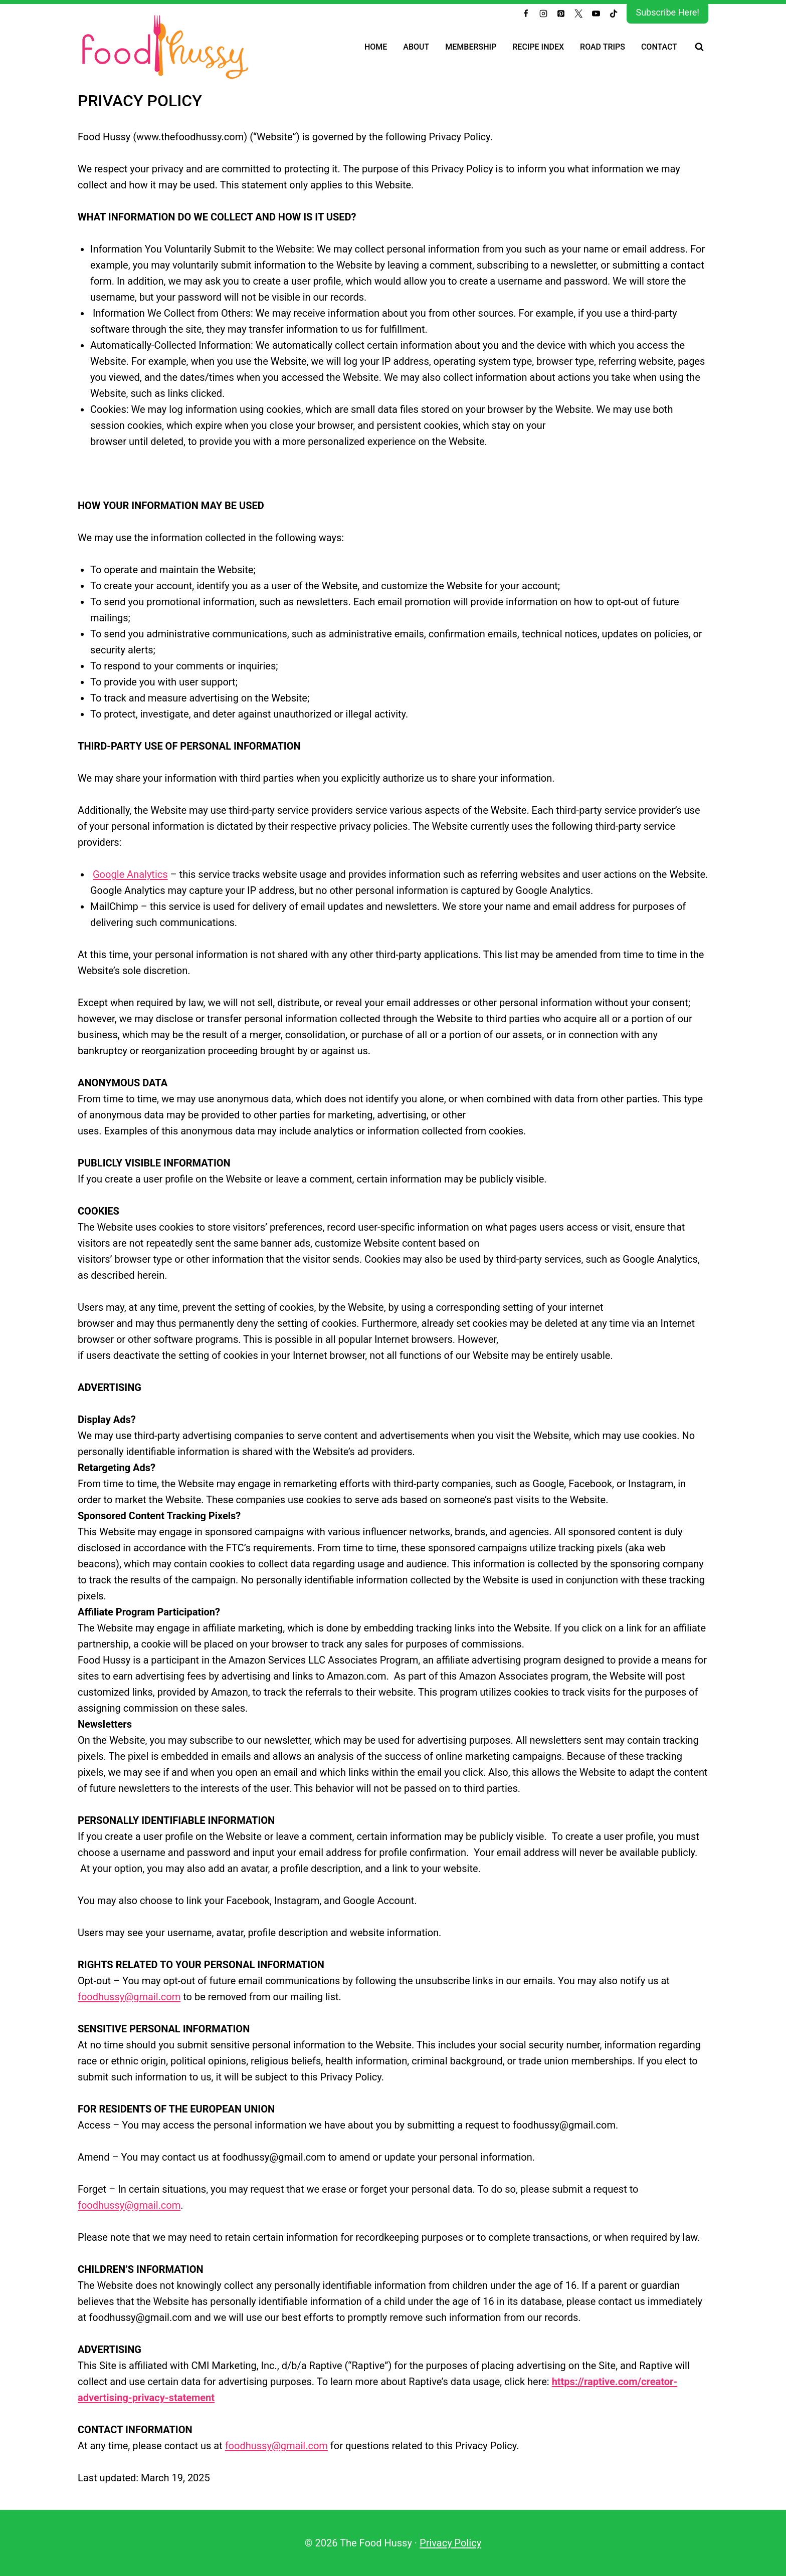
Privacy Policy (450, 2543)
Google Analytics (130, 874)
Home (375, 47)
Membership (470, 47)
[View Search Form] (699, 47)
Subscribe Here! (667, 12)
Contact (659, 47)
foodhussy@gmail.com (129, 1997)
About (416, 47)
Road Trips (602, 47)
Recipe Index (538, 47)
